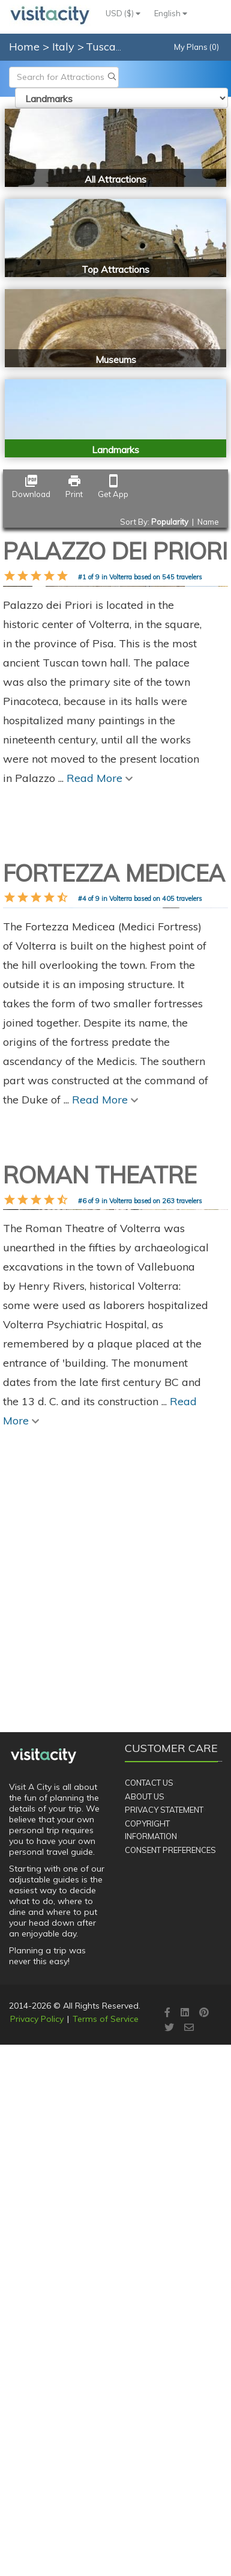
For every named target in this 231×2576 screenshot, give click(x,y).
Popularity (169, 521)
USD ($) (123, 13)
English (170, 13)
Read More (100, 1015)
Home (24, 46)
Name (208, 521)
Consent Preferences (170, 2305)
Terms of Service (106, 2474)
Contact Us (149, 2238)
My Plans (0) (196, 47)
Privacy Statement (164, 2265)
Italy (64, 46)
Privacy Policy (37, 2474)
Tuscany (108, 46)
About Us (144, 2251)
